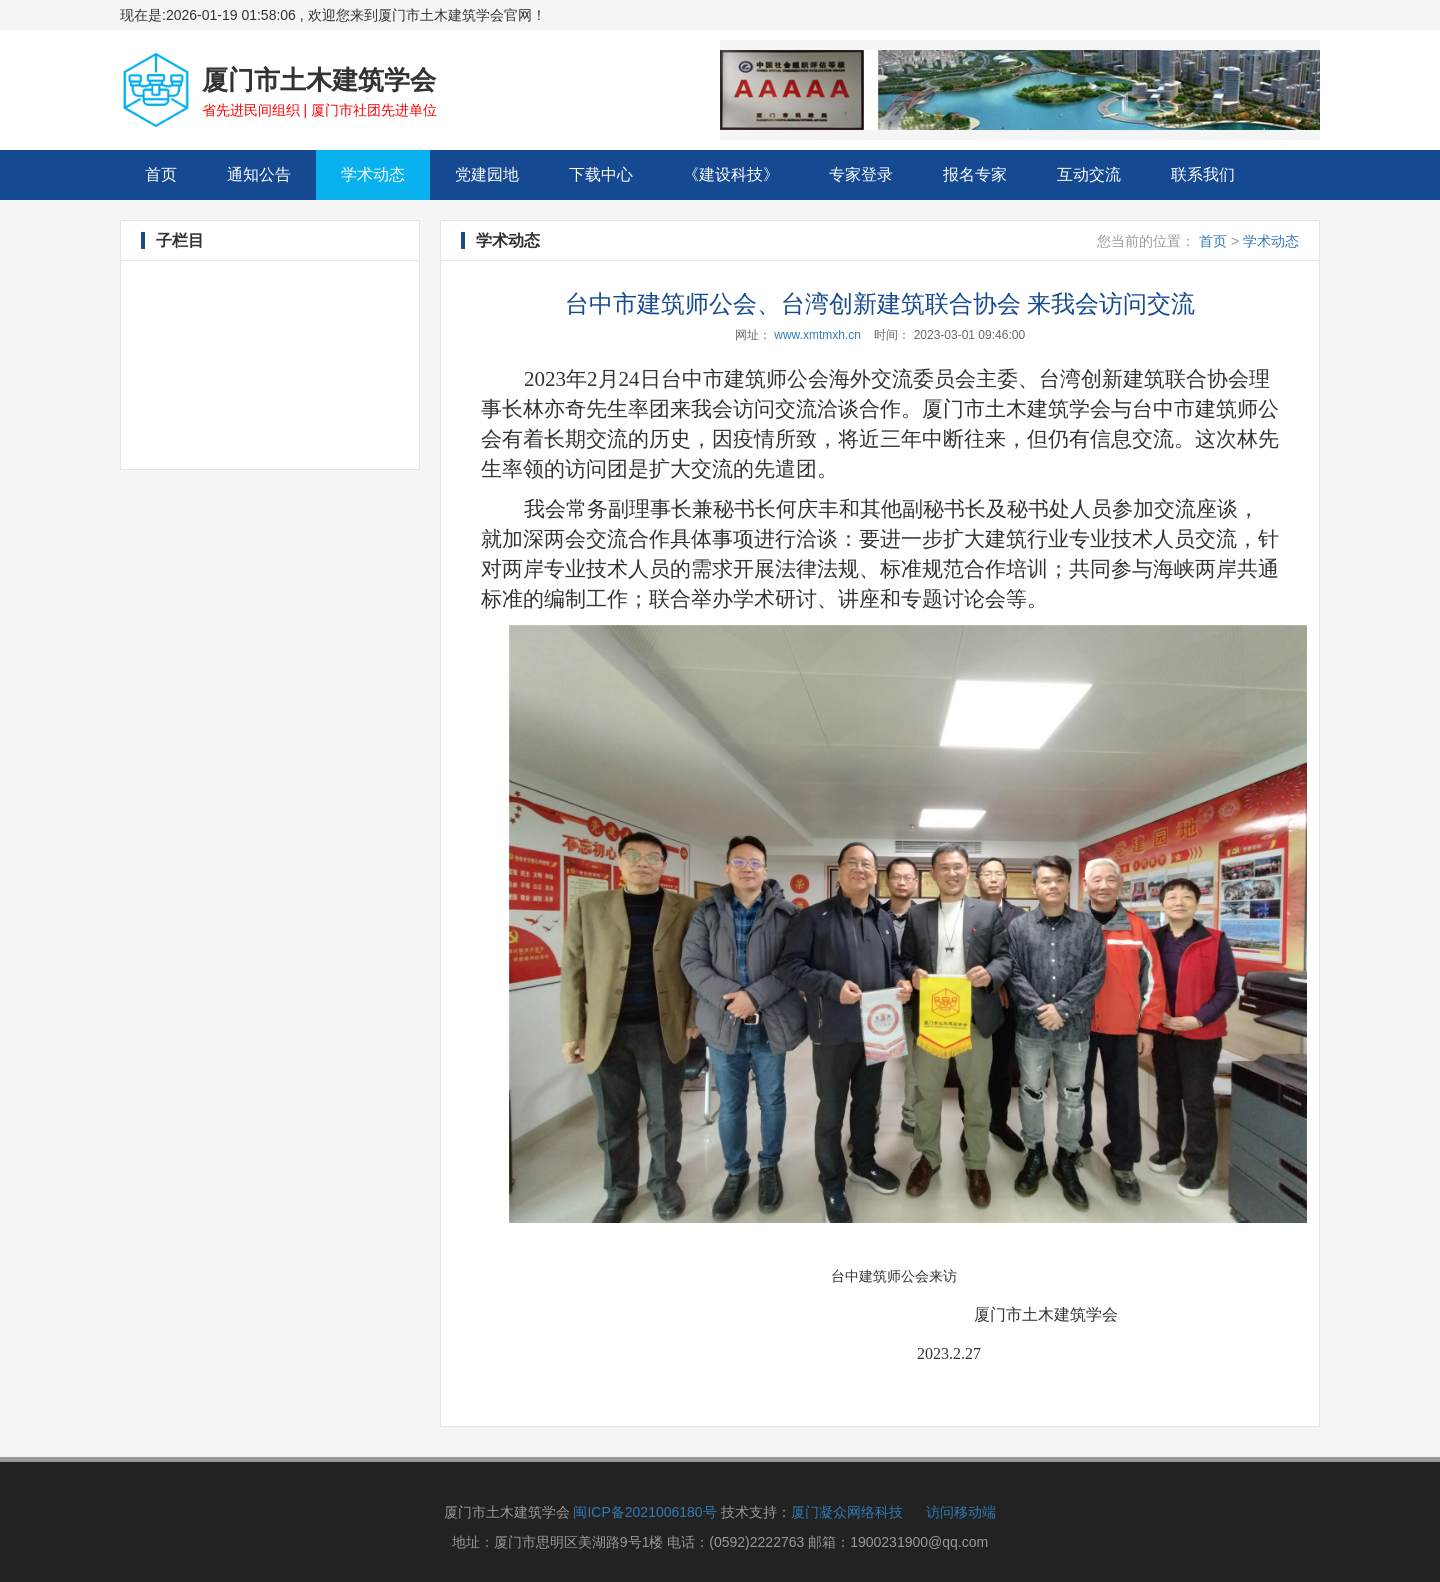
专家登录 (861, 174)
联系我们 (1203, 174)
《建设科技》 (731, 174)
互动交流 (1089, 174)
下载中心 (601, 174)
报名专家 (975, 174)
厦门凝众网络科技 (847, 1512)
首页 (173, 173)
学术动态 (373, 174)
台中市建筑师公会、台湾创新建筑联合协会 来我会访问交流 (880, 303)
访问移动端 (961, 1512)
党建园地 (487, 174)
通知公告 (259, 174)
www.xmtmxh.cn (817, 335)
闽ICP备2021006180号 (644, 1512)
